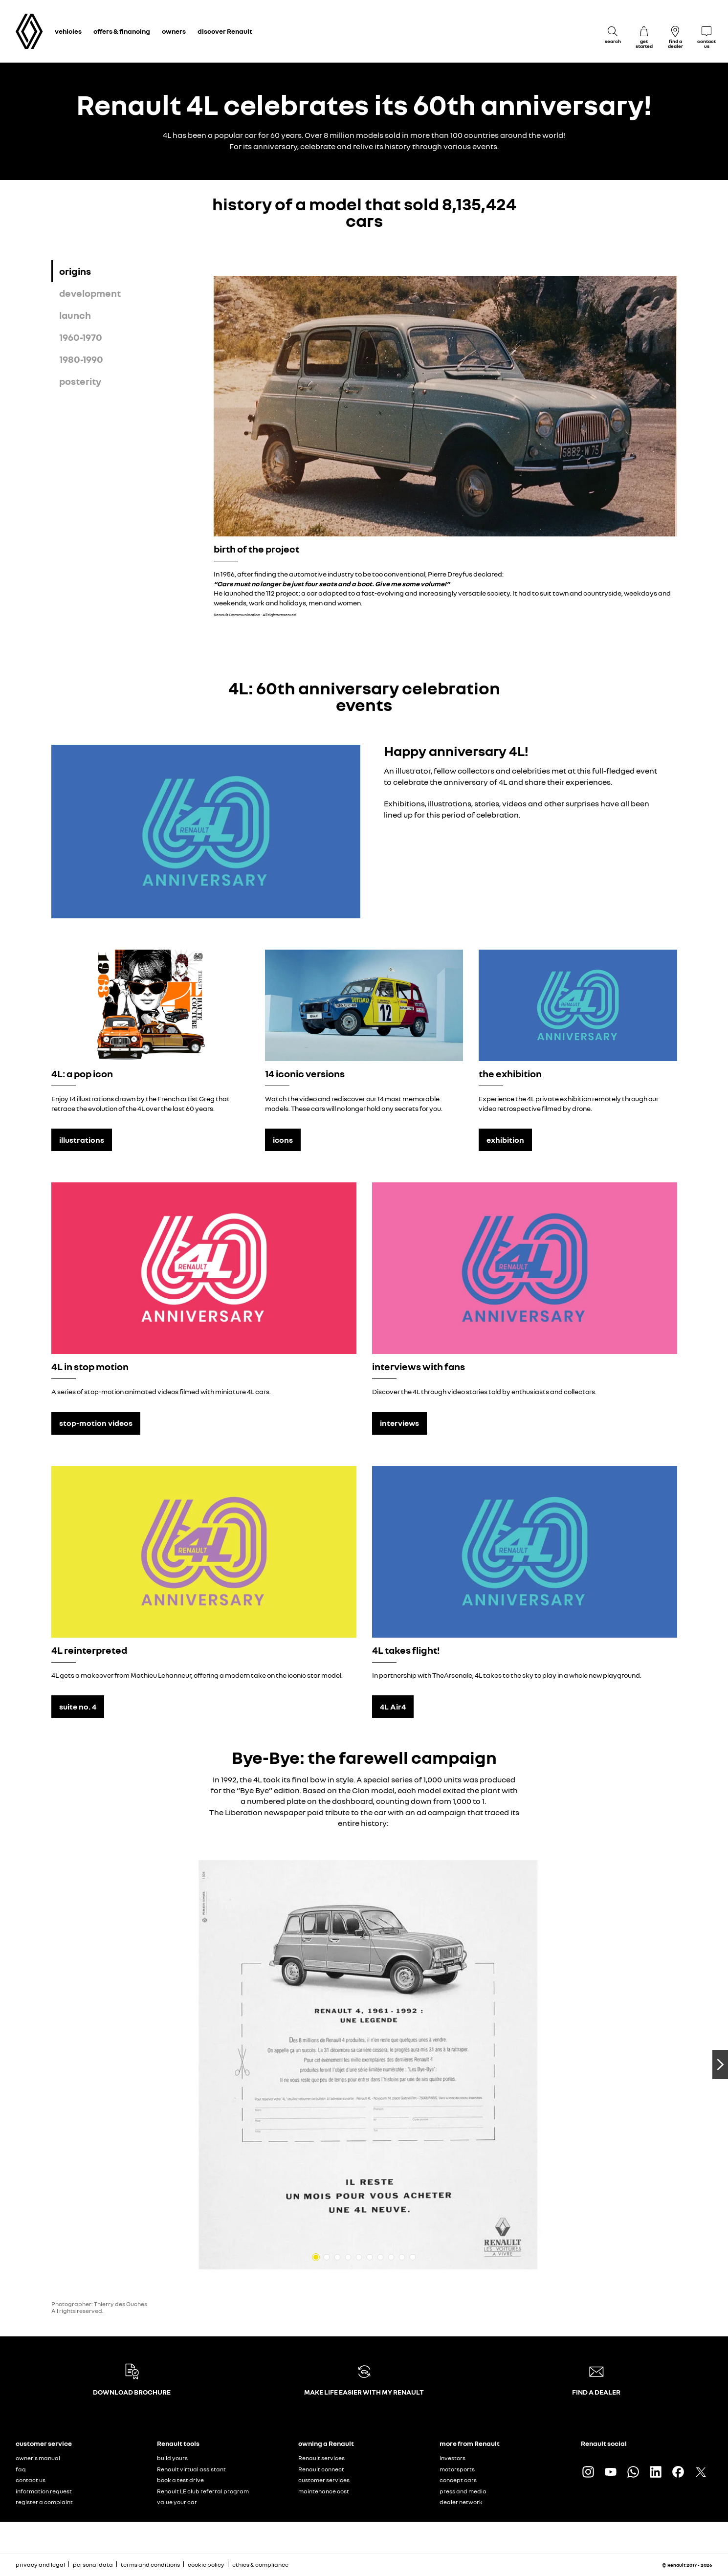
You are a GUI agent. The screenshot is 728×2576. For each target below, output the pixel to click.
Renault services (321, 2458)
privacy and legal (40, 2564)
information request (44, 2491)
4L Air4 (393, 1706)
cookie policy (206, 2564)
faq (21, 2469)
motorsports (457, 2469)
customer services (324, 2480)
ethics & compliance (260, 2564)
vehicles (68, 31)
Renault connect (321, 2469)
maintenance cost (323, 2491)
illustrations (81, 1140)
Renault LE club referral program (203, 2491)
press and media (463, 2491)
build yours (172, 2458)
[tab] (132, 271)
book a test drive (180, 2480)
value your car (177, 2502)
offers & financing (121, 31)
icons (283, 1140)
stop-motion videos (95, 1423)
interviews (399, 1423)
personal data (93, 2564)
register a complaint (44, 2502)
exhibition (505, 1140)
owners (174, 31)
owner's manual (38, 2458)
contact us (30, 2480)
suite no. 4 (77, 1706)
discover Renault (225, 31)
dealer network (461, 2502)
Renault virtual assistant (191, 2469)
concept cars (458, 2480)
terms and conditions (150, 2564)
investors (452, 2458)
